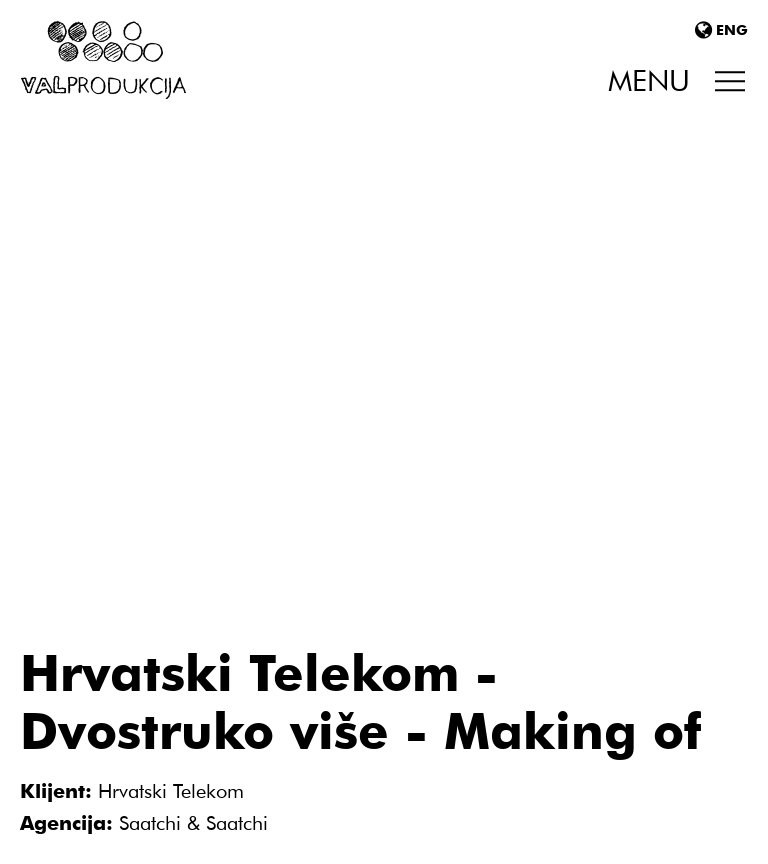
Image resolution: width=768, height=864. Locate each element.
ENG (721, 30)
